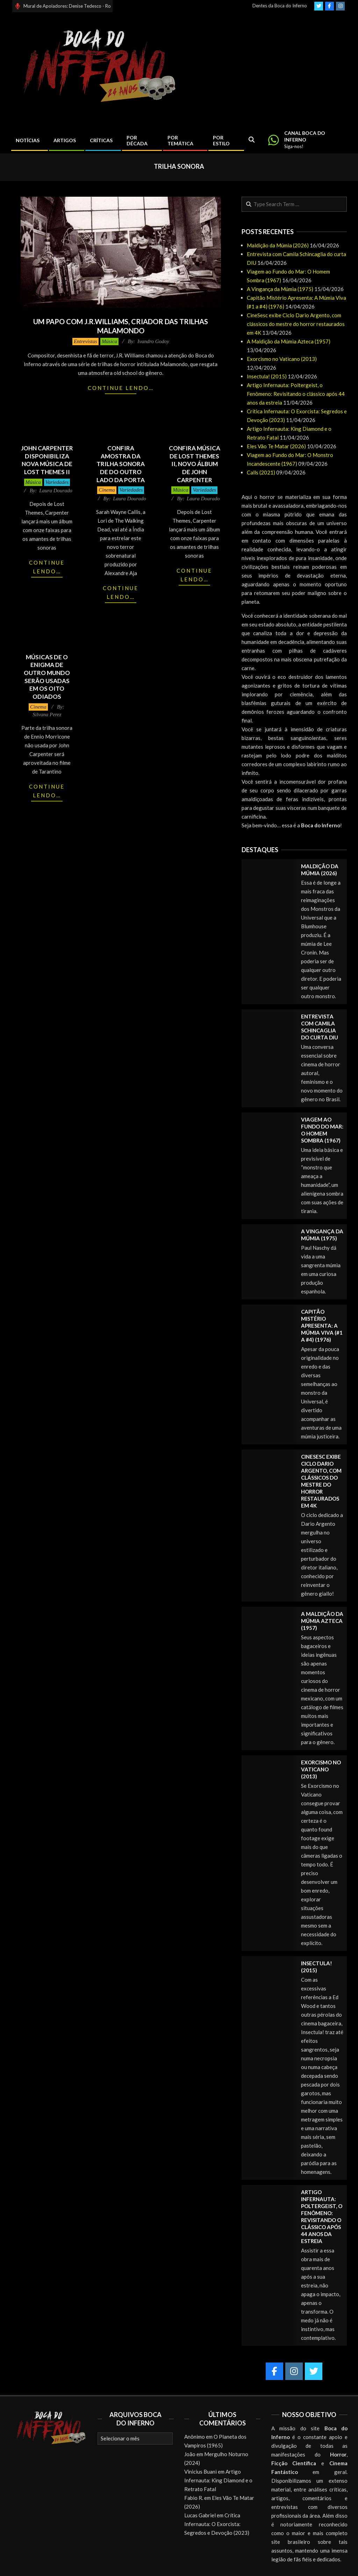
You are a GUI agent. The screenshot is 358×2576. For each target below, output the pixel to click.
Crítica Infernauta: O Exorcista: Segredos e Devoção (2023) (216, 2524)
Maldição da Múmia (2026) (278, 245)
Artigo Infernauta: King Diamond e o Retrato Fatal (218, 2480)
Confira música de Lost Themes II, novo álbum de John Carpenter (194, 464)
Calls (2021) (261, 472)
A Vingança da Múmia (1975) (280, 289)
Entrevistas (85, 341)
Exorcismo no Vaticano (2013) (282, 359)
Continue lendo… (121, 388)
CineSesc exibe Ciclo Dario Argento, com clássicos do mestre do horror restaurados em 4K (296, 324)
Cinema (107, 490)
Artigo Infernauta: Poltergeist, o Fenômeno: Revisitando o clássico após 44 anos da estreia (296, 394)
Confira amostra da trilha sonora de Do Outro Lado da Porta (120, 464)
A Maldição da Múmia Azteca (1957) (288, 341)
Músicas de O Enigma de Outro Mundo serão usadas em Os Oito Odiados (47, 676)
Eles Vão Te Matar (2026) (276, 446)
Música (109, 341)
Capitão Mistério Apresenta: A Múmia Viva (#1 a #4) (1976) (322, 1325)
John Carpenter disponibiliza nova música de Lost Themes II (47, 460)
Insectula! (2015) (267, 376)
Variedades (57, 482)
